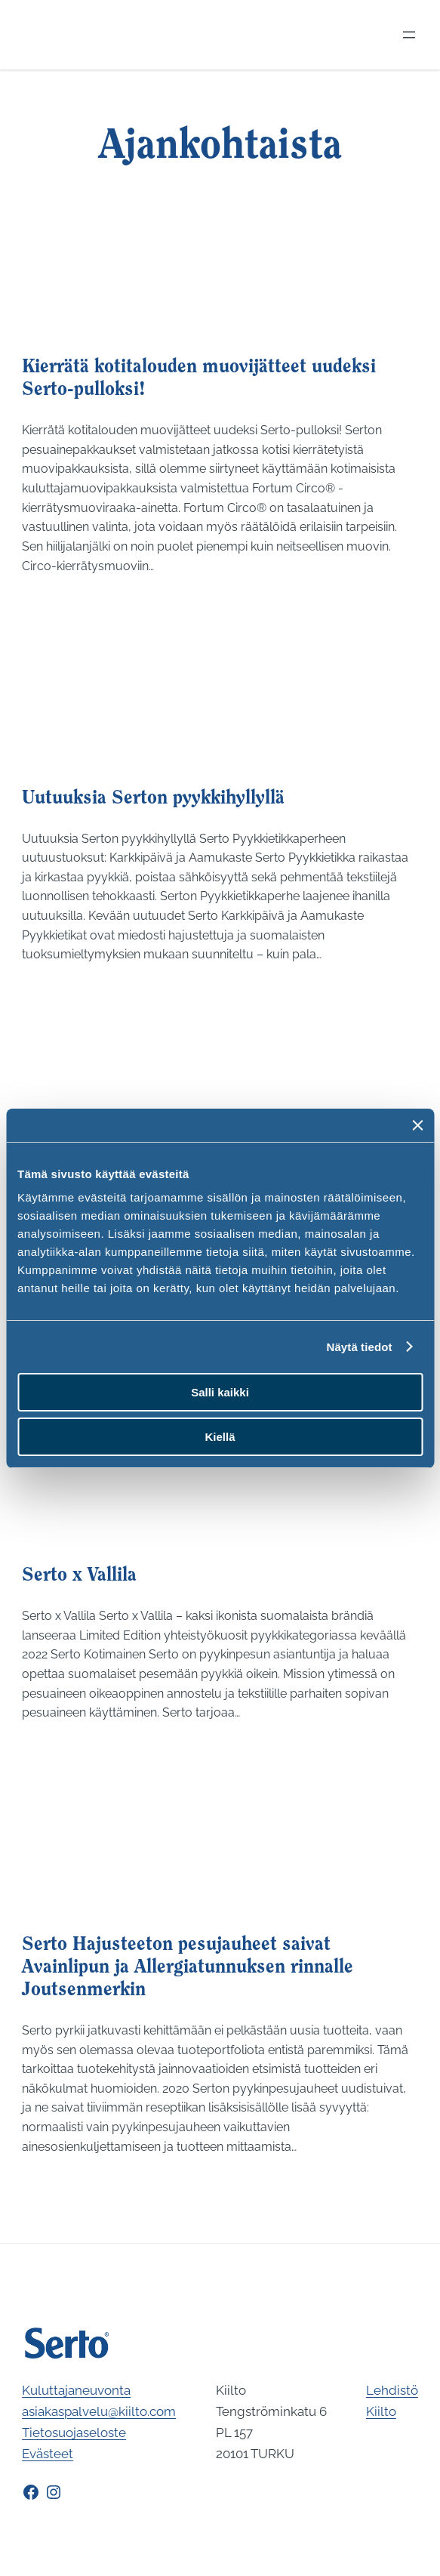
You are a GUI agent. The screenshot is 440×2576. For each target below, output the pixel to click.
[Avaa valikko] (409, 35)
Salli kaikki (220, 1392)
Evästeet (47, 2453)
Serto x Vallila (79, 1576)
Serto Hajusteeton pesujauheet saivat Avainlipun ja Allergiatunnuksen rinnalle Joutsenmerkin (187, 1968)
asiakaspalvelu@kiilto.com (99, 2411)
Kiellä (220, 1436)
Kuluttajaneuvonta (76, 2390)
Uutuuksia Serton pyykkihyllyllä (153, 799)
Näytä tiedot (359, 1346)
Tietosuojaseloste (74, 2432)
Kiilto (381, 2411)
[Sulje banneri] (417, 1125)
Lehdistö (392, 2390)
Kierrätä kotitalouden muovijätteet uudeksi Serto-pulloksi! (199, 379)
